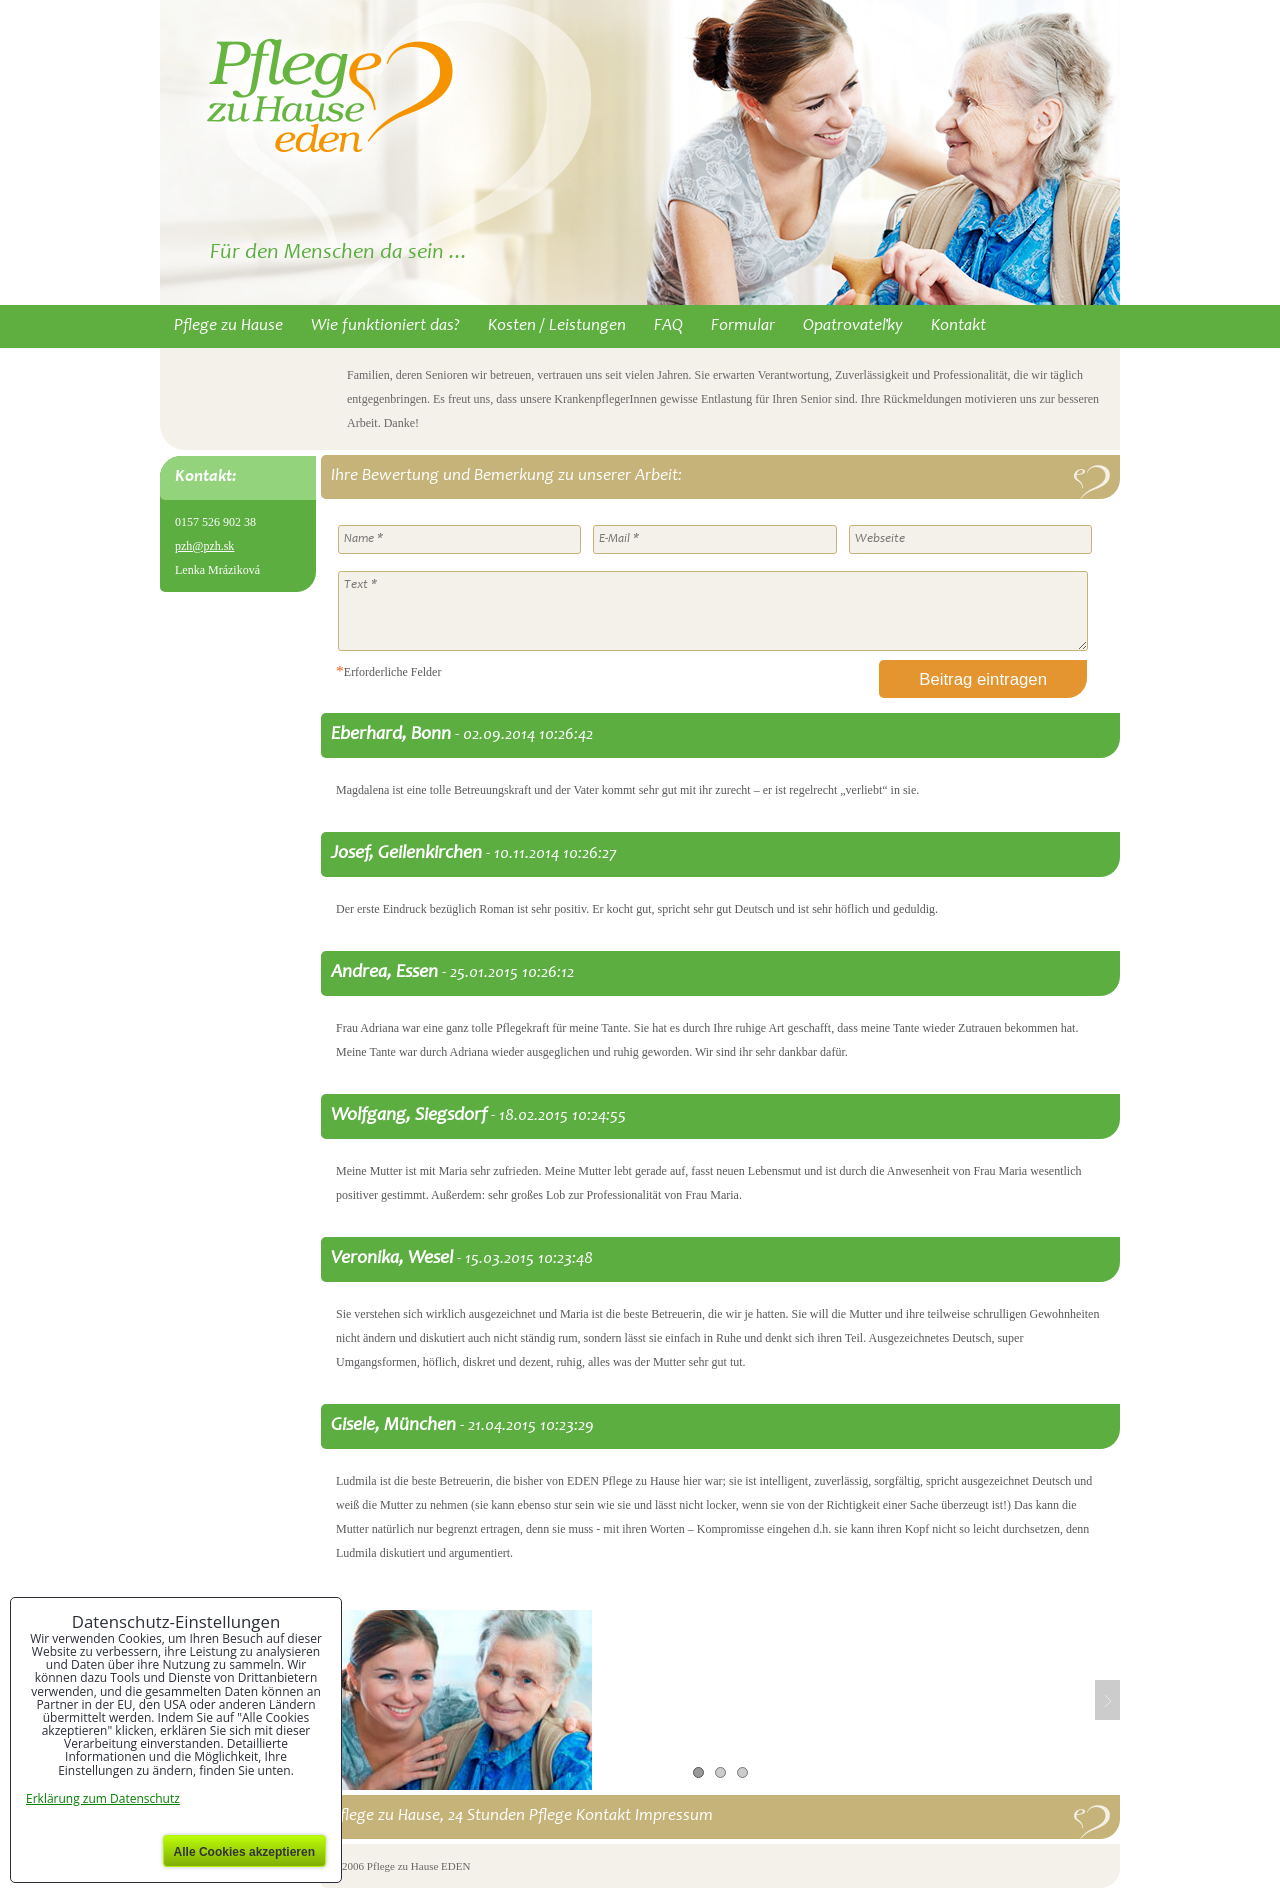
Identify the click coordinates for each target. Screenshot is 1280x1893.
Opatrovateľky (853, 326)
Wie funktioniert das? (385, 326)
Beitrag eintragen (983, 679)
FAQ (668, 326)
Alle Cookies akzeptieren (244, 1852)
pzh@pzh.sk (204, 546)
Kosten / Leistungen (557, 326)
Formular (743, 326)
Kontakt (958, 326)
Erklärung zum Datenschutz (103, 1798)
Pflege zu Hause (228, 326)
